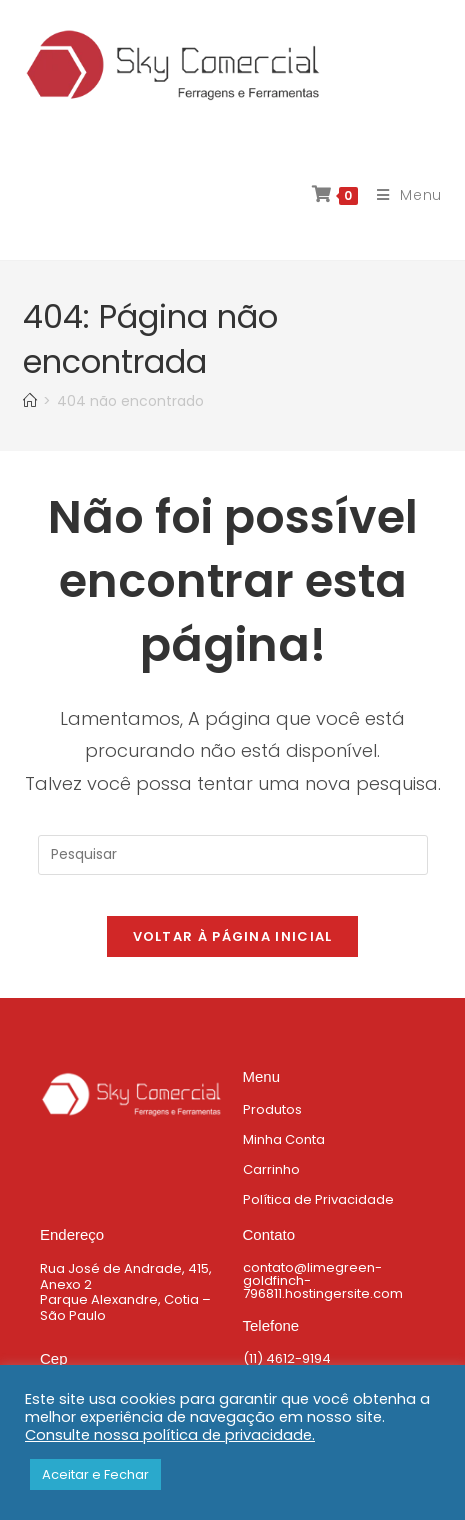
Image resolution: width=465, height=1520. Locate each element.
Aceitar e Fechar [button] (95, 1474)
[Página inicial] (30, 401)
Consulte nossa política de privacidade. (170, 1435)
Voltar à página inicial (233, 936)
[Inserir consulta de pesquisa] (233, 855)
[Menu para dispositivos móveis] (402, 195)
